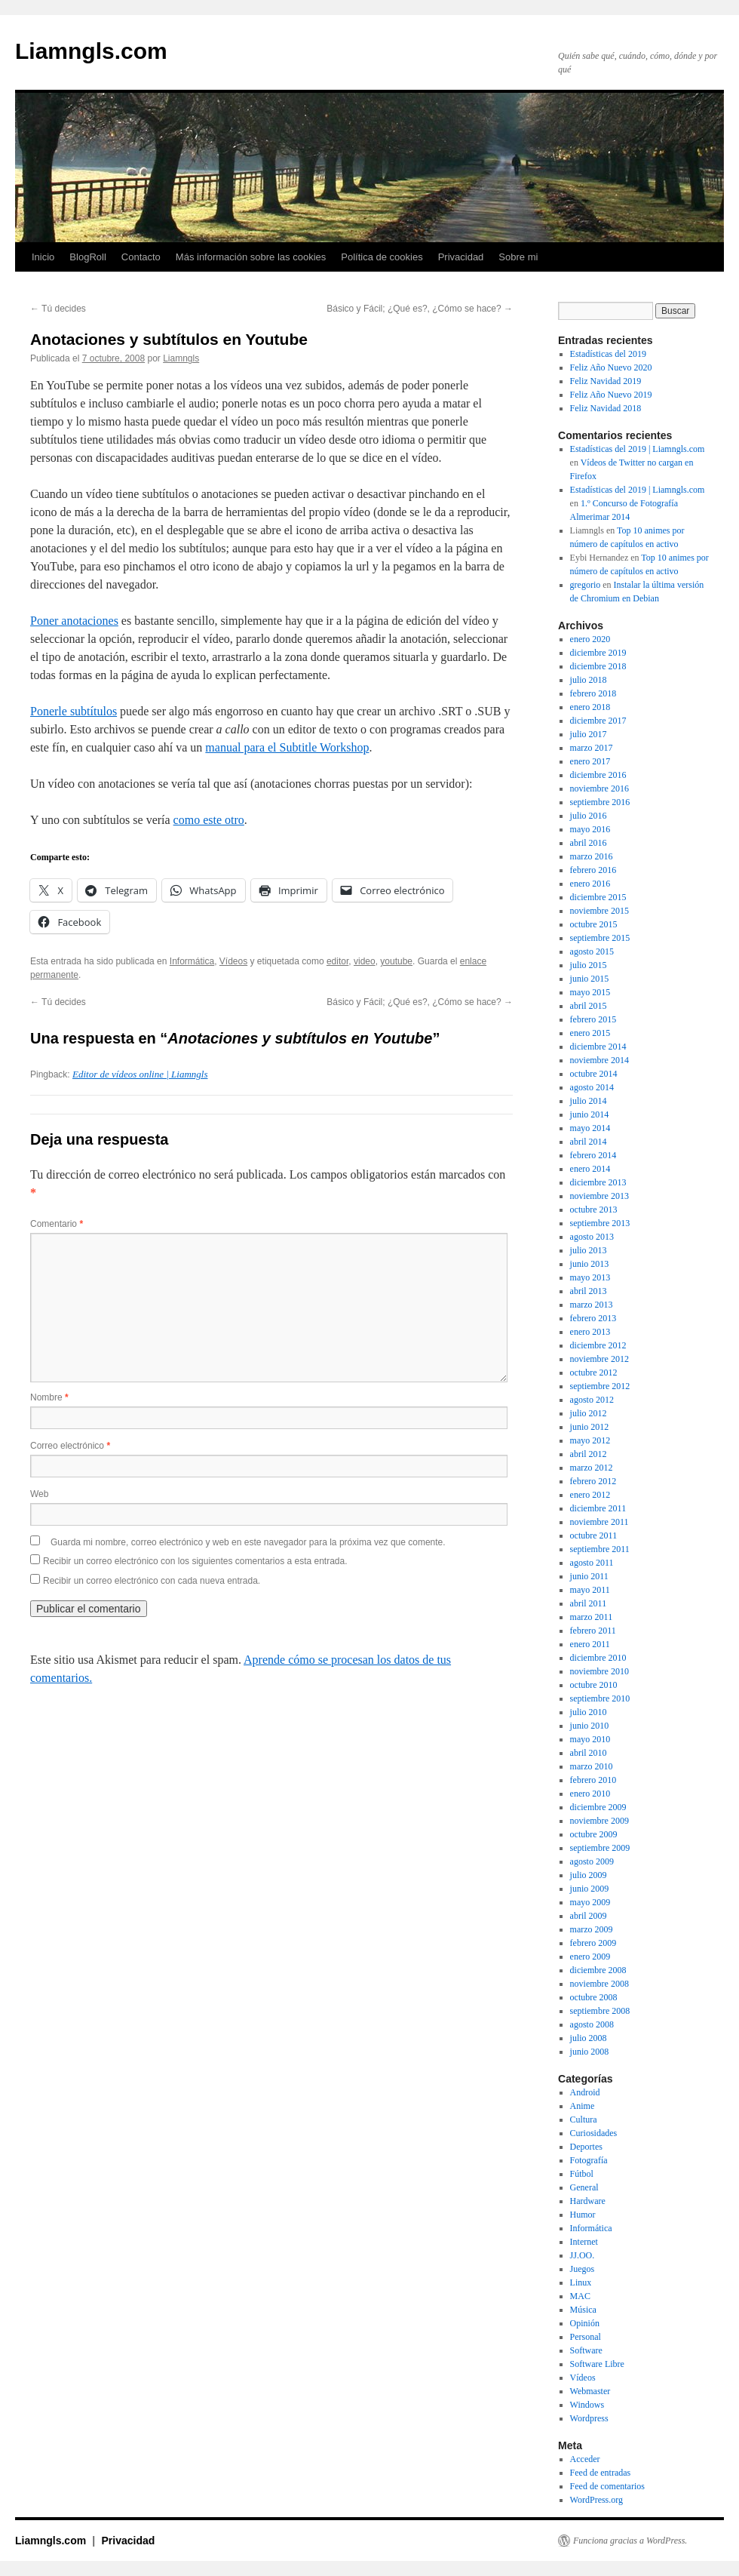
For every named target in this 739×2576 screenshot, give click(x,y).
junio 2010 (589, 1725)
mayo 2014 (590, 1128)
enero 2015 (590, 1033)
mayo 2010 (590, 1739)
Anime (582, 2106)
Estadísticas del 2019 (608, 354)
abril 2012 (588, 1454)
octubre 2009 (594, 1834)
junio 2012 (589, 1427)
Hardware (588, 2201)
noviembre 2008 (599, 1983)
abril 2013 (588, 1291)
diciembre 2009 (598, 1807)
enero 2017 (590, 761)
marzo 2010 (591, 1766)
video (365, 961)
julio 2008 (588, 2038)
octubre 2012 (594, 1372)
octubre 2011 (594, 1535)
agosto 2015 (592, 951)
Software (586, 2350)
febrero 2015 (593, 1019)
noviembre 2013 (599, 1196)
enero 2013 (590, 1331)
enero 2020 (590, 639)
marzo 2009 (591, 1929)
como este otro (208, 819)
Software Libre (597, 2364)
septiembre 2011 (600, 1549)
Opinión (584, 2323)
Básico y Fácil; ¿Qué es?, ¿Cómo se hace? (420, 308)
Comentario (56, 1224)
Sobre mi (518, 257)
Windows (587, 2404)
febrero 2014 (593, 1155)
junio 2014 (589, 1114)
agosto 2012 (592, 1399)
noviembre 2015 (599, 910)
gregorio (585, 584)
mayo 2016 (590, 829)
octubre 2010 (594, 1685)
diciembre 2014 (598, 1046)
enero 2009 (590, 1956)
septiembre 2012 (600, 1386)
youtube (396, 961)
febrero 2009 (593, 1943)
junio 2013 (589, 1264)
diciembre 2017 (598, 720)
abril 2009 (588, 1915)
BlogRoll (87, 257)
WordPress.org (596, 2500)
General (584, 2187)
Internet (584, 2241)
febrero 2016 (593, 870)
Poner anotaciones (74, 620)
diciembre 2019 (598, 652)
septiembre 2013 (600, 1223)
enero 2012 (590, 1494)
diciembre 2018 (598, 666)
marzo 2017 (591, 747)
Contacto (141, 257)
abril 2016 (588, 843)
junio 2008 (589, 2051)
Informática (192, 961)
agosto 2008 (592, 2024)
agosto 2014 (592, 1087)
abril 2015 (588, 1006)
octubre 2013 (594, 1209)
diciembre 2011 (598, 1508)
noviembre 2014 (599, 1060)
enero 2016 (590, 883)
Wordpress (589, 2418)
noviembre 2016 (599, 788)
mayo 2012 (590, 1440)
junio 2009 (589, 1888)
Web (39, 1494)
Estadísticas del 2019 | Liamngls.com (637, 449)
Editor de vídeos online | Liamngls (139, 1074)
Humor (583, 2214)
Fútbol (581, 2174)
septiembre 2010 (600, 1698)
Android (585, 2092)
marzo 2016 (591, 856)
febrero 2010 (593, 1780)
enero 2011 (590, 1644)
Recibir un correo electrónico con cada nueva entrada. (151, 1580)
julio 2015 (588, 965)
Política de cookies (381, 257)
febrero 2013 (593, 1318)
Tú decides (58, 308)
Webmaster (590, 2391)
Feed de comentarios (607, 2486)
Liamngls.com (91, 50)
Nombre (49, 1397)
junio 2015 (589, 978)
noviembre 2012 (599, 1359)
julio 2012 (588, 1413)
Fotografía (589, 2160)
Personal (585, 2337)
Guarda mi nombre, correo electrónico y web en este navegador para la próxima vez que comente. (248, 1542)
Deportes (586, 2146)
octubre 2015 (594, 924)
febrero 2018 (593, 693)
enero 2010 (590, 1793)
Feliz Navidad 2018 (606, 408)
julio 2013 (588, 1250)
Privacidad (461, 257)
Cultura (583, 2119)
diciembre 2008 (598, 1970)
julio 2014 (588, 1101)
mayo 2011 (590, 1590)
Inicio (43, 257)
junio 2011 (589, 1576)
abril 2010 (588, 1753)
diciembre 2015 (598, 897)
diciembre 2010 (598, 1657)
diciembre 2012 (598, 1345)
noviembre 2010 (599, 1671)
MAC (580, 2296)
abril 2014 (588, 1141)
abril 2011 (588, 1603)
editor (337, 961)
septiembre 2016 (600, 802)
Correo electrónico (70, 1445)
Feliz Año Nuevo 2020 (611, 367)
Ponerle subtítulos (73, 711)
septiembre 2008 (600, 2011)
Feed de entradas (600, 2472)
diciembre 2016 (598, 775)
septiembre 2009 (600, 1848)
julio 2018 (588, 680)
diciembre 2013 (598, 1182)
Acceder (585, 2459)
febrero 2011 (593, 1630)
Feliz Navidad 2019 (606, 381)
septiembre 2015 (600, 938)
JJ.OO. (582, 2255)
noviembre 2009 (599, 1820)
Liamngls (181, 358)
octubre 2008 (594, 1997)
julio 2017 (588, 734)
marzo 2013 (591, 1304)
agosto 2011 (592, 1562)
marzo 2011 (591, 1617)
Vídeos (233, 961)
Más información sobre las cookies (251, 257)
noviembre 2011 (599, 1522)
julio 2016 (588, 815)
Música (583, 2309)
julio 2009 (588, 1875)
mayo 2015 (590, 992)
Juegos (582, 2269)
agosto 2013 (592, 1236)
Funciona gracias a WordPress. (630, 2540)
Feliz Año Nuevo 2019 (611, 394)
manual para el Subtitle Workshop (287, 747)
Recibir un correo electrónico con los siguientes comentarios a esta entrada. (195, 1561)
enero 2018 (590, 707)
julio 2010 (588, 1712)
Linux (581, 2282)
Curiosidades (594, 2133)
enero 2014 (590, 1169)
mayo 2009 (590, 1902)
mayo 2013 (590, 1277)
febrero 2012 (593, 1481)
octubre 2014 (594, 1073)
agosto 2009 (592, 1861)
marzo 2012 (591, 1467)
